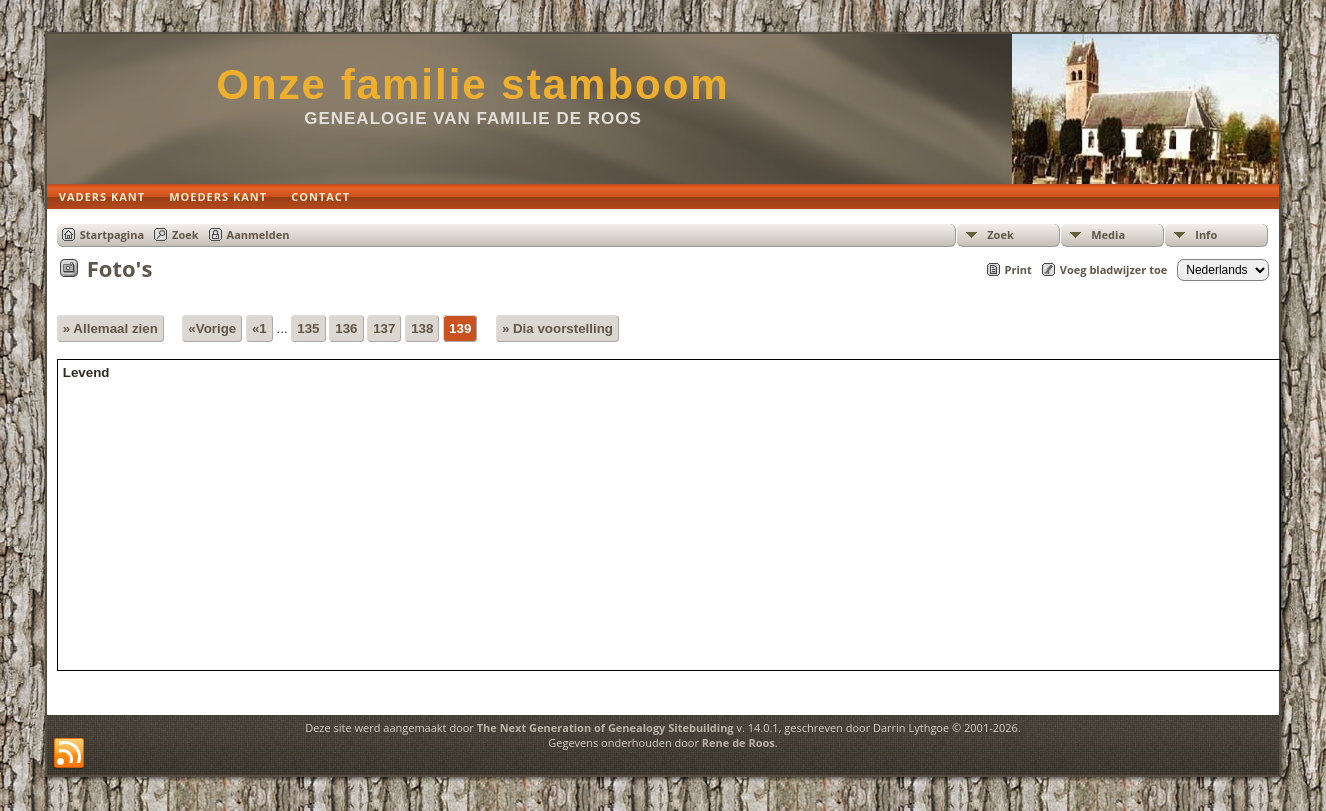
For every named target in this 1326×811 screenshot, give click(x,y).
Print (1018, 269)
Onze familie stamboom (472, 84)
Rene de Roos (738, 742)
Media (1108, 234)
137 (384, 328)
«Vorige (212, 328)
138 (422, 328)
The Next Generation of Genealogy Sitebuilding (605, 727)
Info (1206, 234)
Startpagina (112, 234)
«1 (259, 328)
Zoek (1000, 234)
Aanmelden (258, 234)
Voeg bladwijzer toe (1113, 269)
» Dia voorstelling (557, 328)
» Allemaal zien (110, 328)
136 (346, 328)
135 (308, 328)
